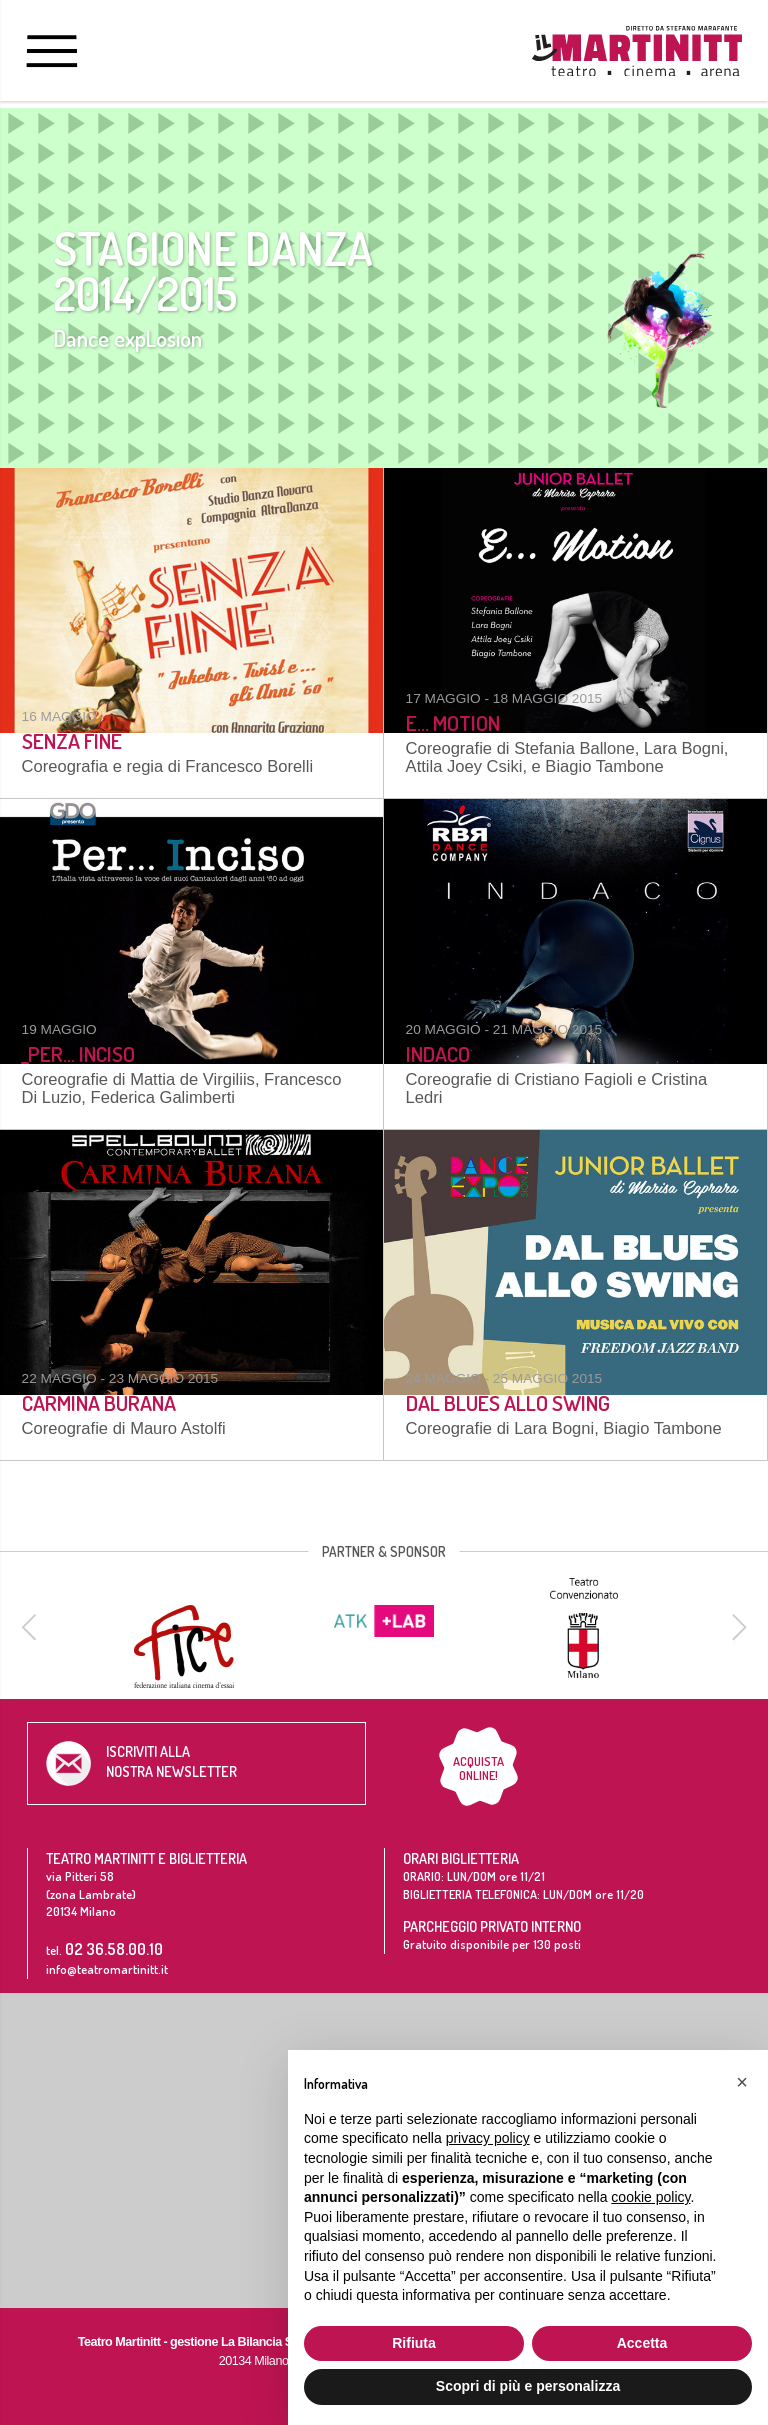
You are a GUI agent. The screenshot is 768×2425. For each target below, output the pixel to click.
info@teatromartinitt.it (107, 1969)
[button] (742, 2082)
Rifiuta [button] (414, 2343)
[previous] (32, 1627)
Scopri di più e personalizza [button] (528, 2386)
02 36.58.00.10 (114, 1948)
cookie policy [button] (650, 2197)
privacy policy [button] (488, 2138)
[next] (736, 1627)
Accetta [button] (642, 2343)
